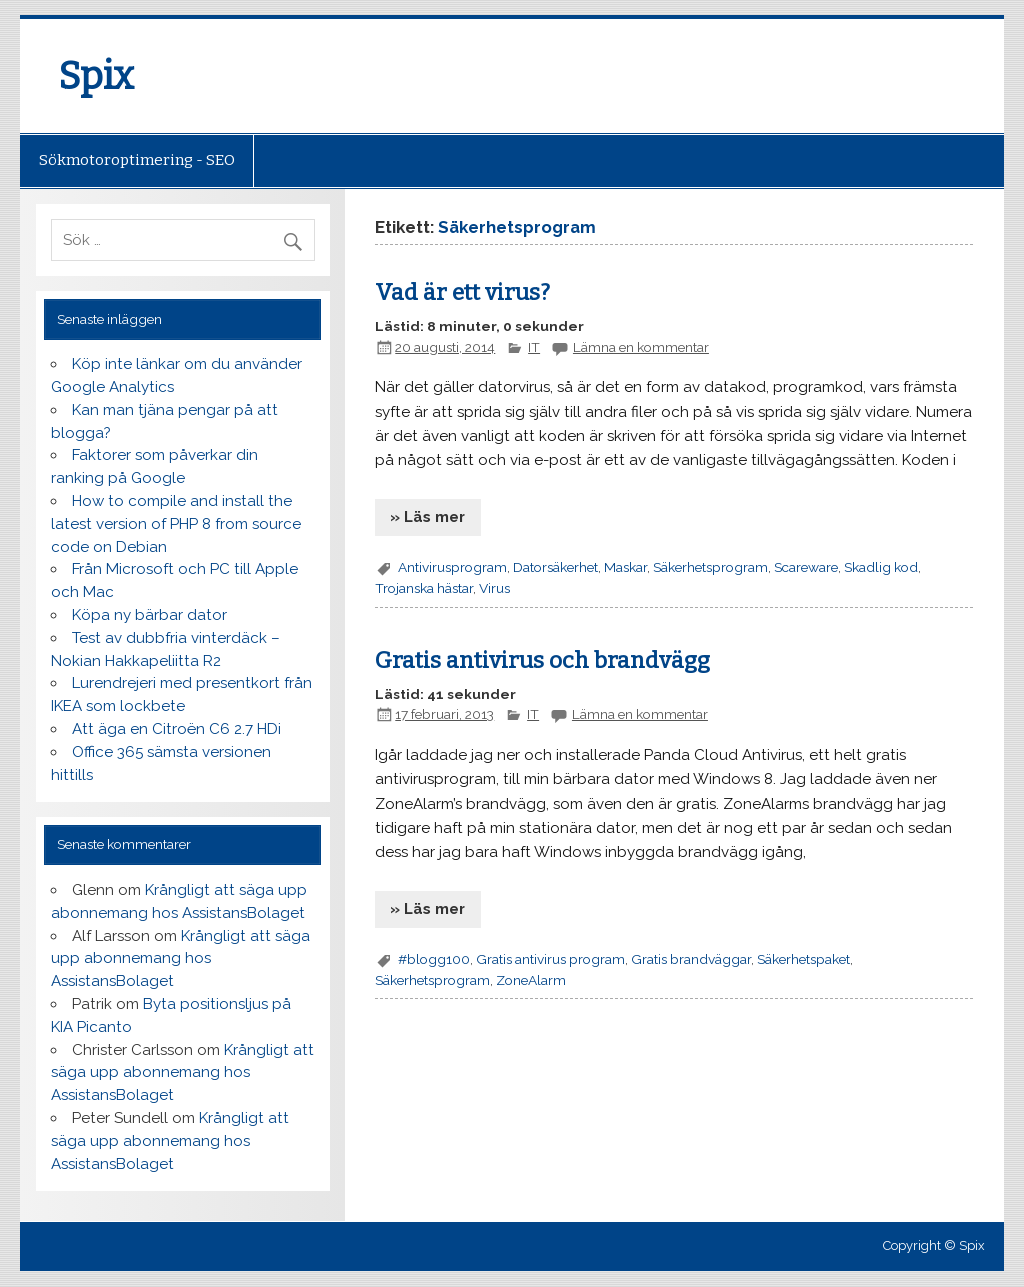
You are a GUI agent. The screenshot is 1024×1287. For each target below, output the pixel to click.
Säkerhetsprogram (710, 567)
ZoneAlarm (531, 980)
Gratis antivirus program (550, 959)
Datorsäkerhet (555, 567)
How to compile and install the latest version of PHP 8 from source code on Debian (176, 524)
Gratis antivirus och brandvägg (542, 660)
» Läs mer (427, 517)
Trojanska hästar (424, 588)
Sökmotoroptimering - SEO (137, 160)
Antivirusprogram (452, 567)
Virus (494, 588)
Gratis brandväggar (691, 959)
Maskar (625, 567)
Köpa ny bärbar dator (149, 615)
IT (534, 347)
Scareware (806, 567)
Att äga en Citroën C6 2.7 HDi (176, 729)
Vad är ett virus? (462, 292)
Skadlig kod (881, 567)
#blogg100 (434, 959)
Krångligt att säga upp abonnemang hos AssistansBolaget (180, 959)
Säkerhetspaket (803, 959)
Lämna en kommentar (641, 347)
